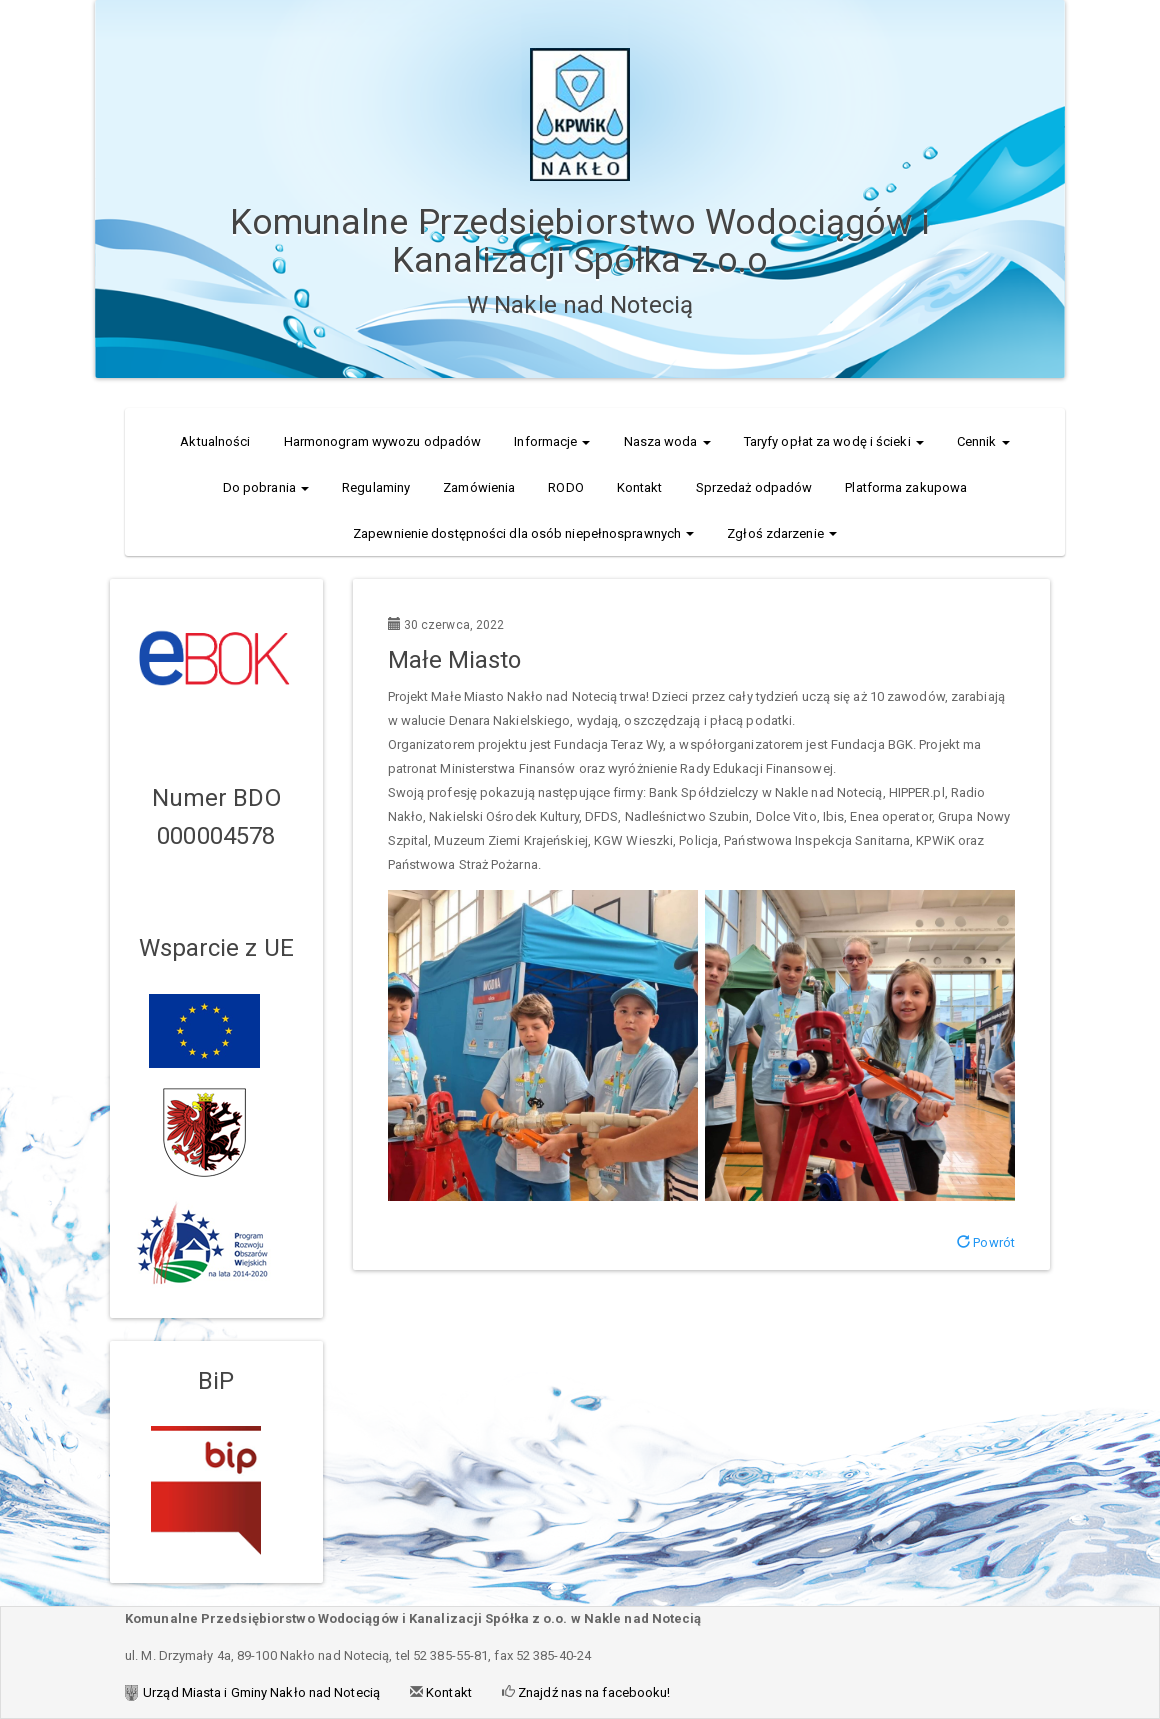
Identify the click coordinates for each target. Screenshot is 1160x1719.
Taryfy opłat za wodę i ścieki (834, 441)
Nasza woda (667, 441)
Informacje (552, 441)
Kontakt (640, 487)
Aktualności (215, 441)
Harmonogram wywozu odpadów (383, 441)
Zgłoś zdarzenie (782, 533)
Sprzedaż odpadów (754, 487)
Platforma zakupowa (906, 487)
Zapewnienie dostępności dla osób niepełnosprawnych (523, 533)
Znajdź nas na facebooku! (593, 1692)
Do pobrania (266, 487)
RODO (565, 487)
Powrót (986, 1242)
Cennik (983, 441)
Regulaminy (376, 487)
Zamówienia (479, 487)
